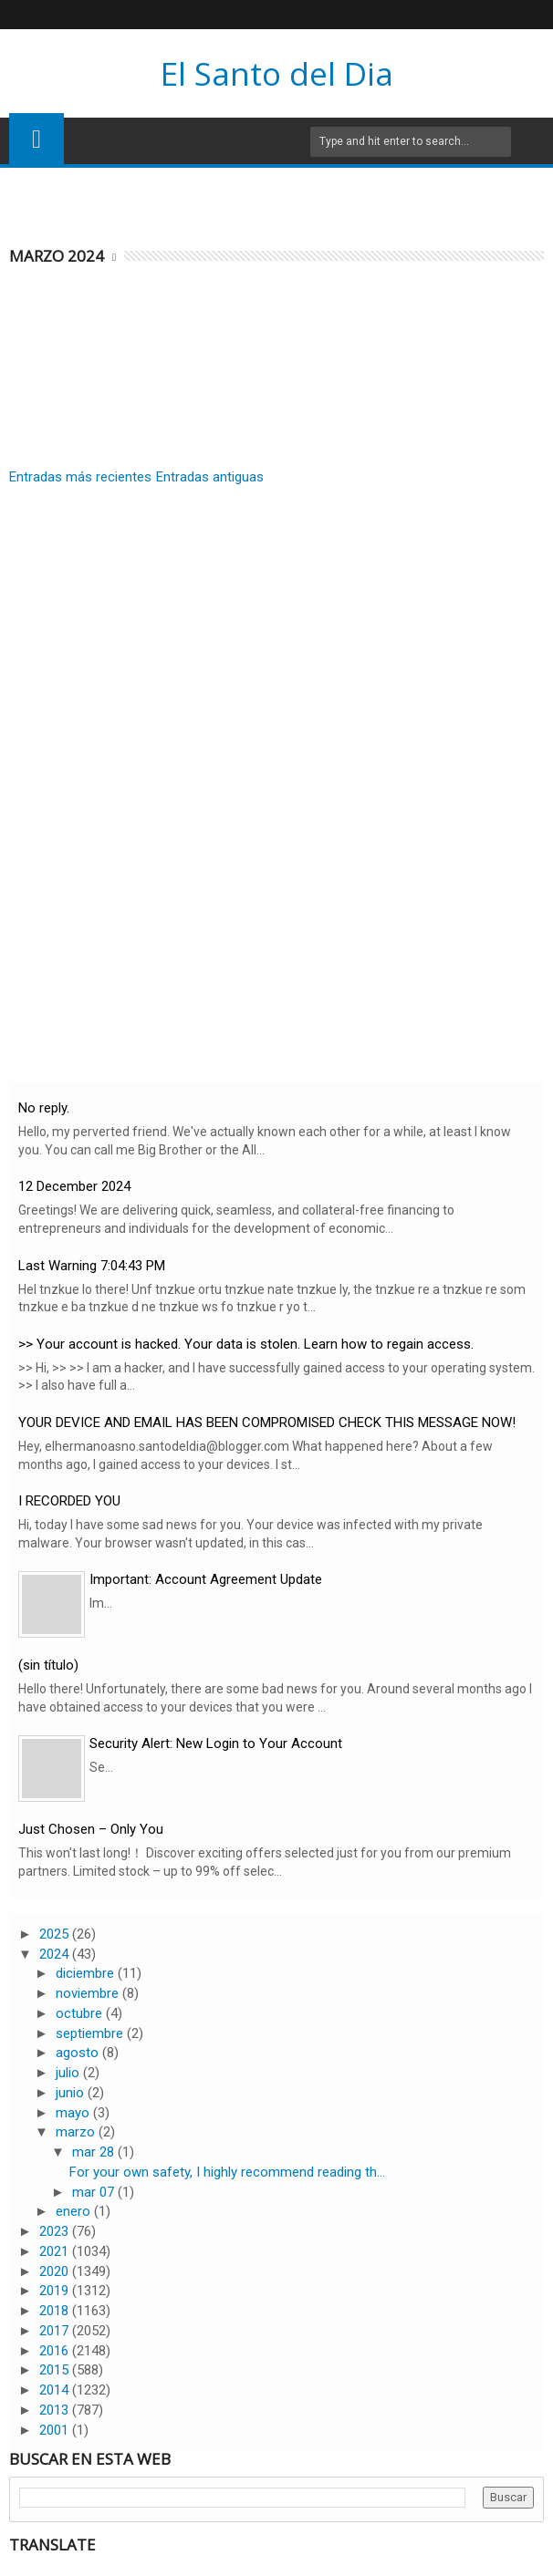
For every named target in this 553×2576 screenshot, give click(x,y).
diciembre (87, 1973)
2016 (55, 2351)
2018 (55, 2310)
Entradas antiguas (210, 477)
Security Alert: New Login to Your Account (215, 1743)
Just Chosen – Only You (90, 1829)
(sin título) (48, 1665)
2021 (55, 2251)
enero (75, 2211)
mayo (74, 2113)
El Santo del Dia (277, 73)
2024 (55, 1954)
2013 (55, 2410)
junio (72, 2093)
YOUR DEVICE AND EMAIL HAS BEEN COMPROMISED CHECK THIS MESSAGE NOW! (267, 1422)
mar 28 (95, 2152)
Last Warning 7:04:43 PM (91, 1265)
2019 (55, 2290)
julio (69, 2072)
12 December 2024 (74, 1186)
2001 (55, 2430)
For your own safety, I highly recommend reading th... (227, 2172)
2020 (55, 2271)
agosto (79, 2052)
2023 (55, 2231)
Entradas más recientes (80, 477)
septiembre (91, 2033)
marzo (77, 2132)
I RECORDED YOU (69, 1501)
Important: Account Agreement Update (205, 1579)
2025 (55, 1934)
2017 (55, 2331)
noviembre (89, 1993)
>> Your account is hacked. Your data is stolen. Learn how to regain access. (246, 1344)
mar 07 (95, 2192)
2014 (55, 2390)
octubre (81, 2013)
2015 (55, 2370)
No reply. (43, 1108)
